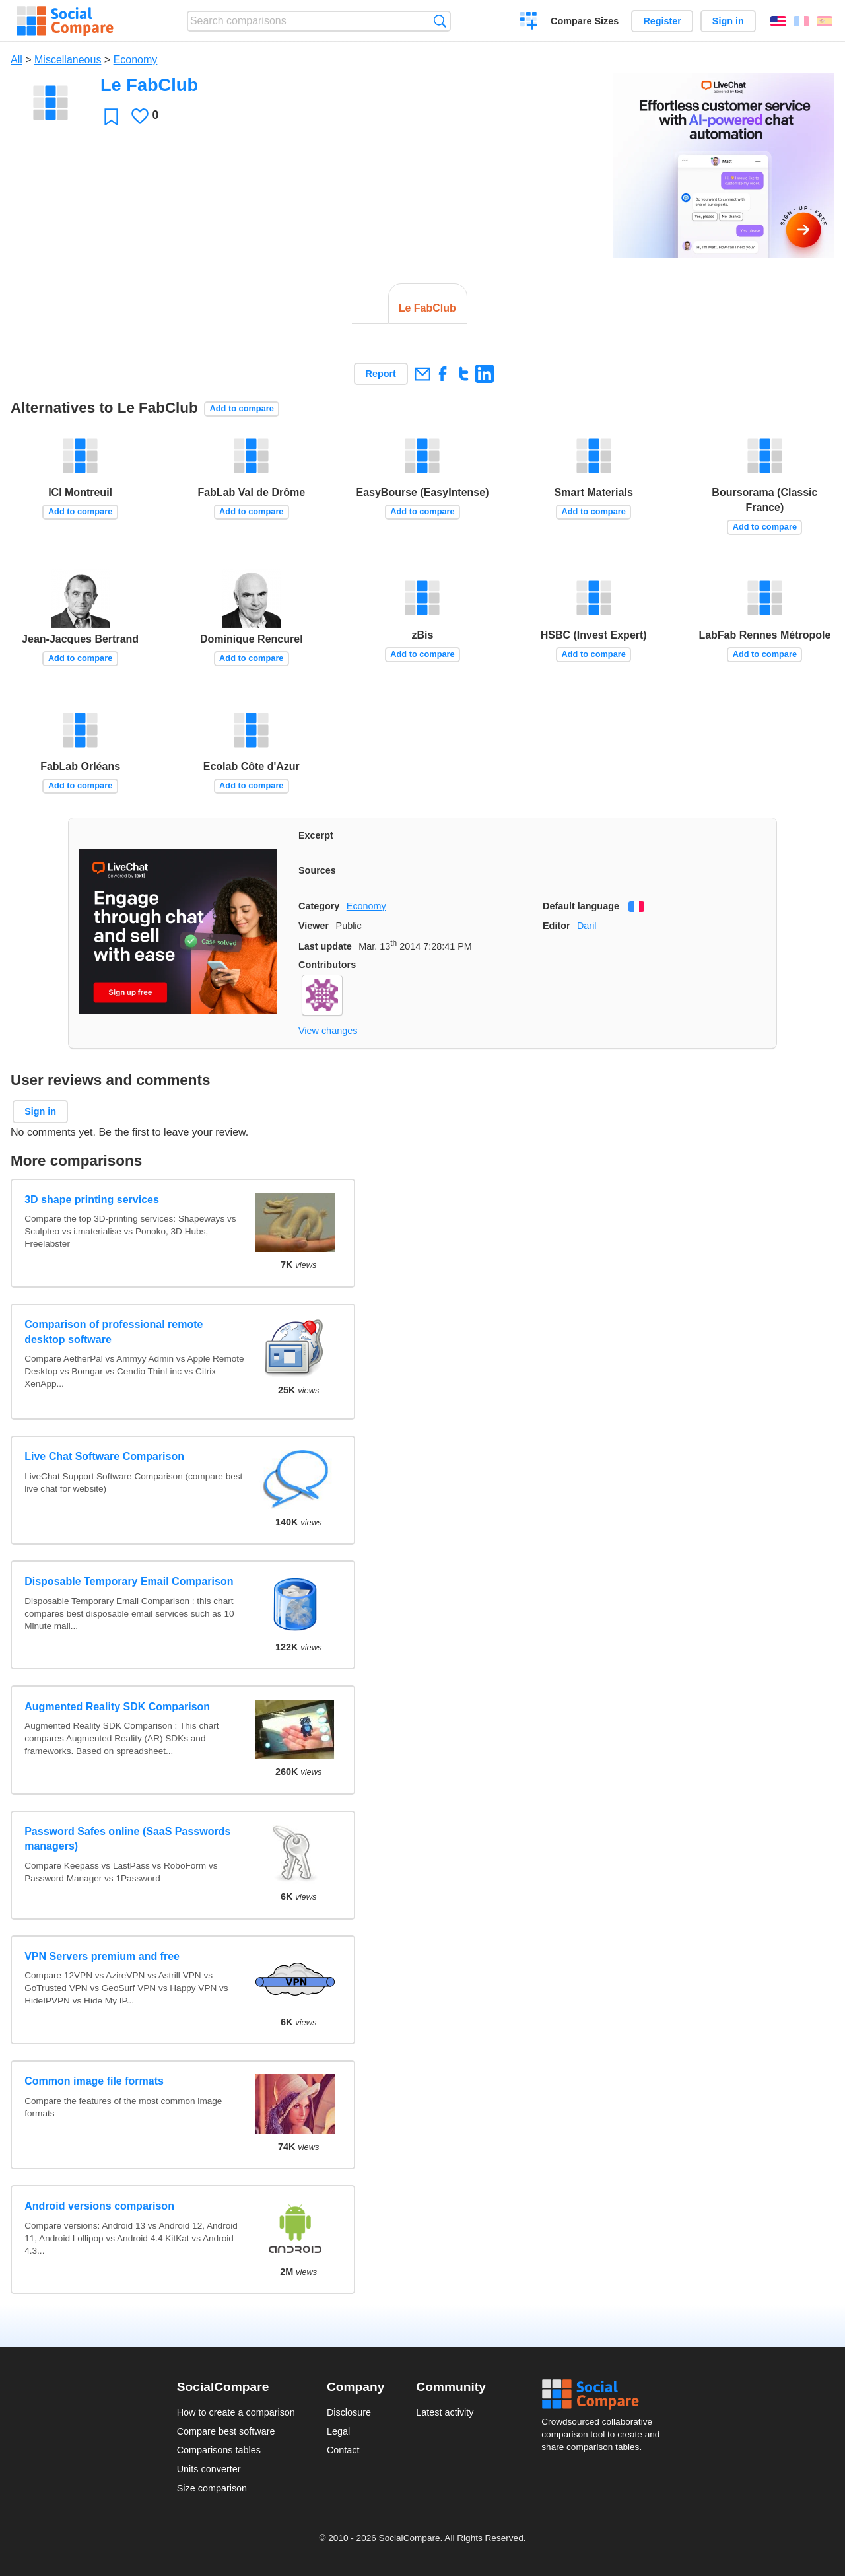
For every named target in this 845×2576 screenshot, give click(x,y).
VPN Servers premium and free (102, 1956)
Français (801, 21)
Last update (325, 946)
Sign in (728, 21)
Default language (581, 906)
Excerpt (315, 835)
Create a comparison (529, 22)
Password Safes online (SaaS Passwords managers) (127, 1839)
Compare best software (226, 2431)
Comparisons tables (219, 2450)
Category (318, 906)
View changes (327, 1031)
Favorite (111, 116)
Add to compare (241, 408)
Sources (317, 870)
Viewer (313, 926)
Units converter (209, 2469)
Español (824, 21)
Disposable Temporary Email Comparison (128, 1581)
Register (662, 21)
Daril (587, 926)
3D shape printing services (91, 1199)
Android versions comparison (99, 2205)
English (778, 21)
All (16, 59)
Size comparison (212, 2488)
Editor (556, 926)
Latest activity (444, 2412)
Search (440, 21)
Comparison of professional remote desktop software (113, 1331)
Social (604, 2394)
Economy (136, 59)
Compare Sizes (585, 21)
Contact (343, 2450)
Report (381, 373)
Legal (338, 2431)
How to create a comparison (236, 2412)
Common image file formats (94, 2081)
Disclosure (349, 2412)
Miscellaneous (67, 59)
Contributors (327, 964)
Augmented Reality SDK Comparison (117, 1706)
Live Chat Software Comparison (104, 1456)
